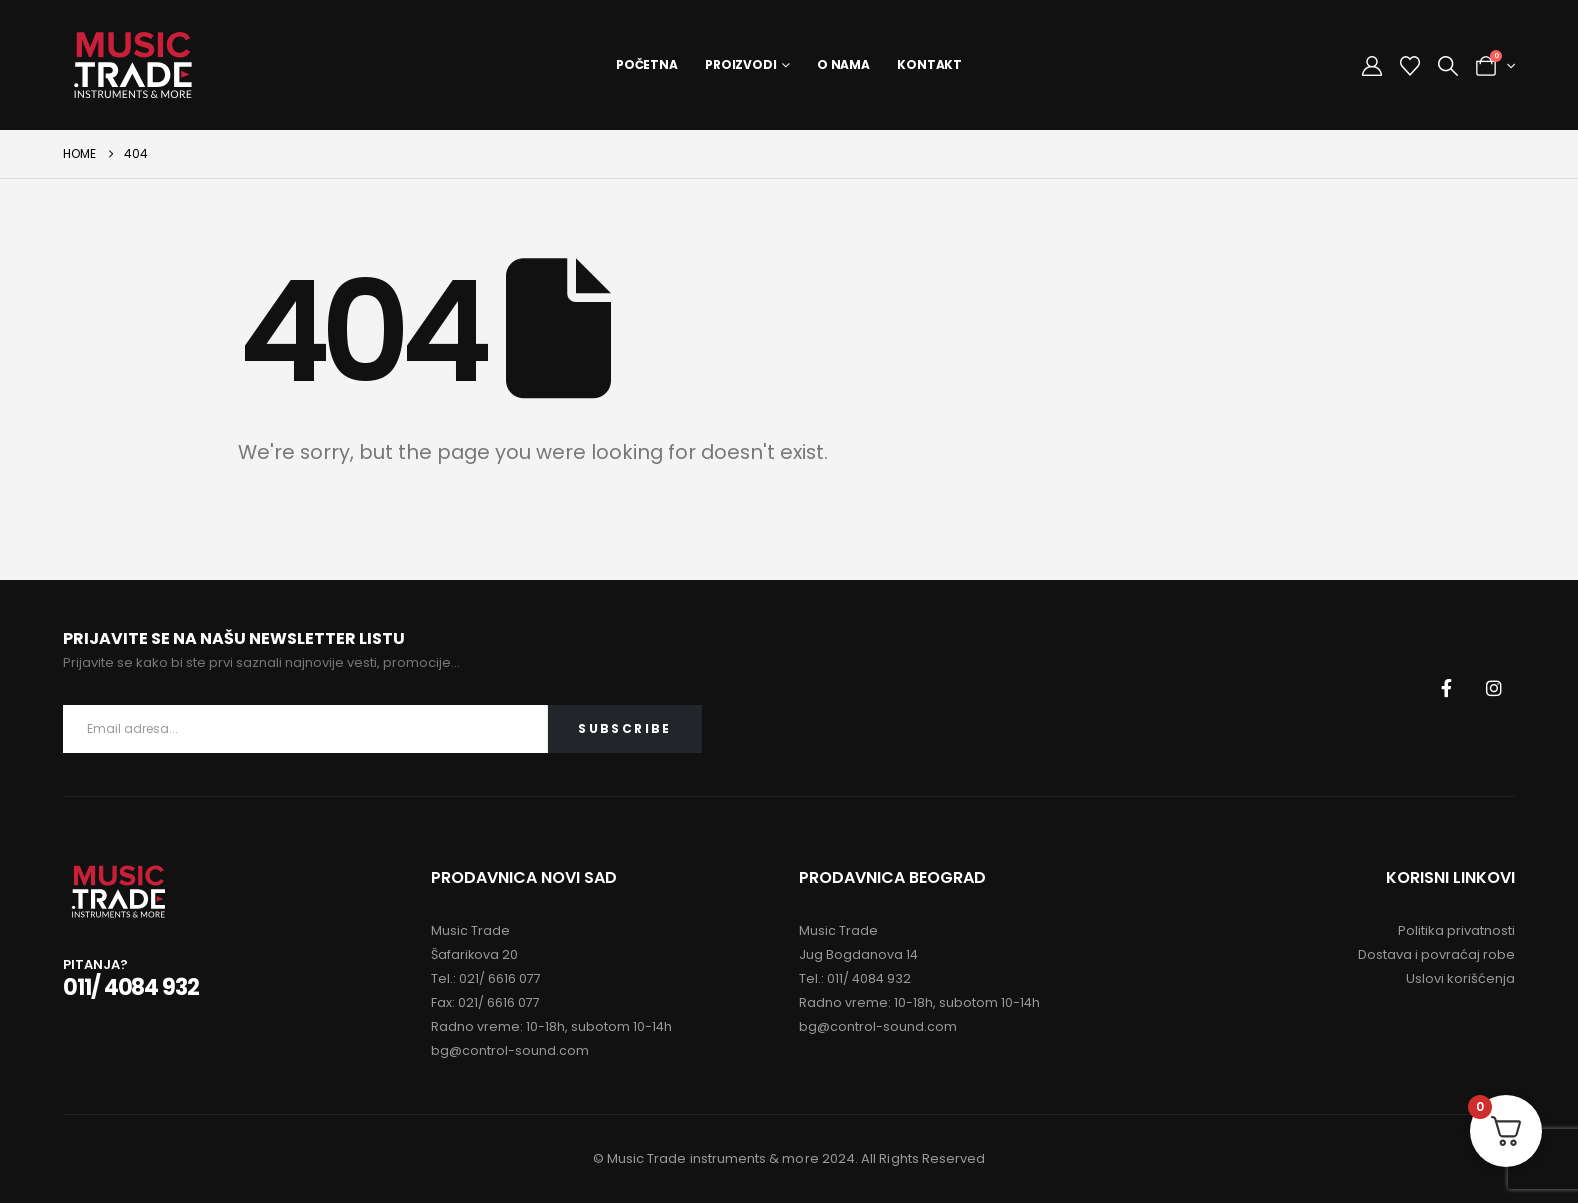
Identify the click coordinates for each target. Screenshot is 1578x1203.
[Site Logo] (133, 65)
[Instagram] (1494, 688)
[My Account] (1372, 66)
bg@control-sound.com (510, 1050)
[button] (1448, 66)
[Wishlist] (1410, 66)
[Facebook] (1447, 688)
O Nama (843, 64)
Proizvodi (741, 64)
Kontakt (929, 64)
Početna (647, 64)
